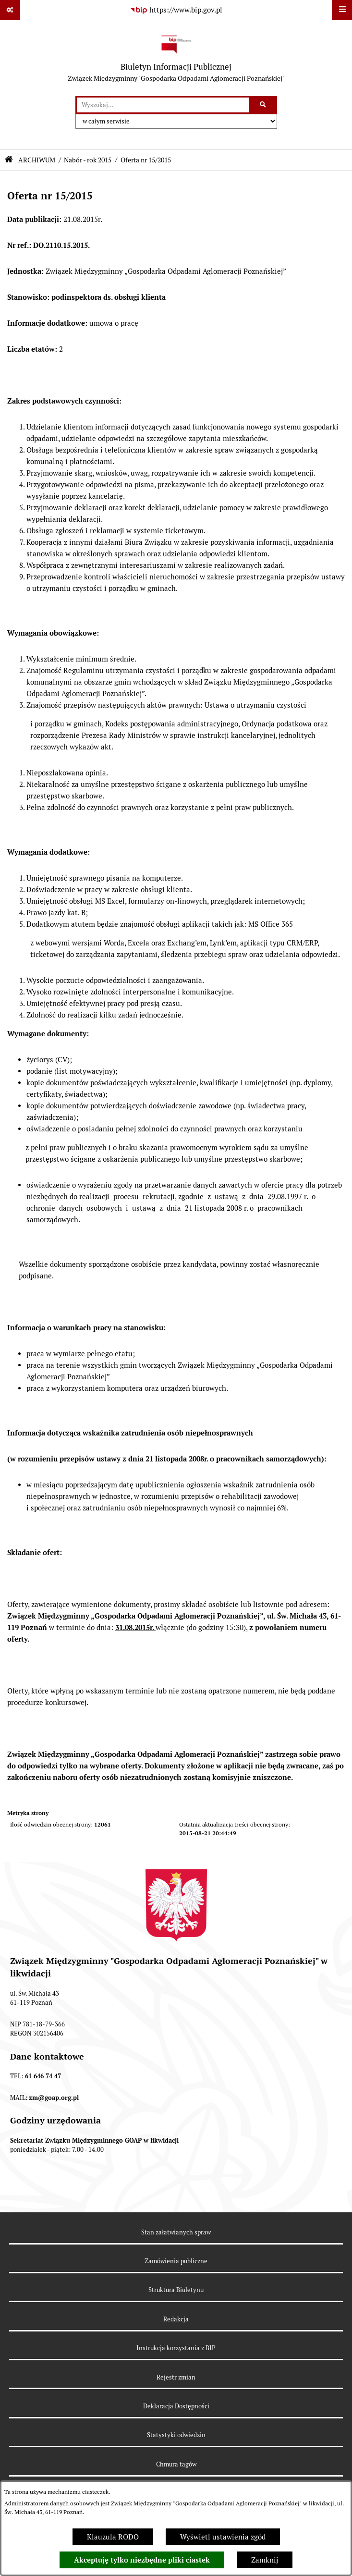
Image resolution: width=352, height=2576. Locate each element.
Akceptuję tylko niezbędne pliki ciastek (142, 2560)
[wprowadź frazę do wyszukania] (163, 105)
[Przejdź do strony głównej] (176, 58)
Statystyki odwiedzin (176, 2435)
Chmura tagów (176, 2464)
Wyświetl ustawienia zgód (223, 2536)
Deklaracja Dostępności (176, 2406)
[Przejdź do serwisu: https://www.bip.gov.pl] (176, 10)
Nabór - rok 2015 (87, 160)
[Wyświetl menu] (342, 10)
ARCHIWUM (36, 160)
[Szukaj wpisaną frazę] (264, 105)
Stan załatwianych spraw (176, 2232)
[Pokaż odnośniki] (10, 10)
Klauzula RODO (113, 2536)
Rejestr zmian (176, 2377)
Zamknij (264, 2559)
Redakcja (176, 2319)
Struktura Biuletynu (176, 2290)
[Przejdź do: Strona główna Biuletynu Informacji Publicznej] (8, 159)
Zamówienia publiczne (176, 2261)
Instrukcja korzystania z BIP (176, 2348)
